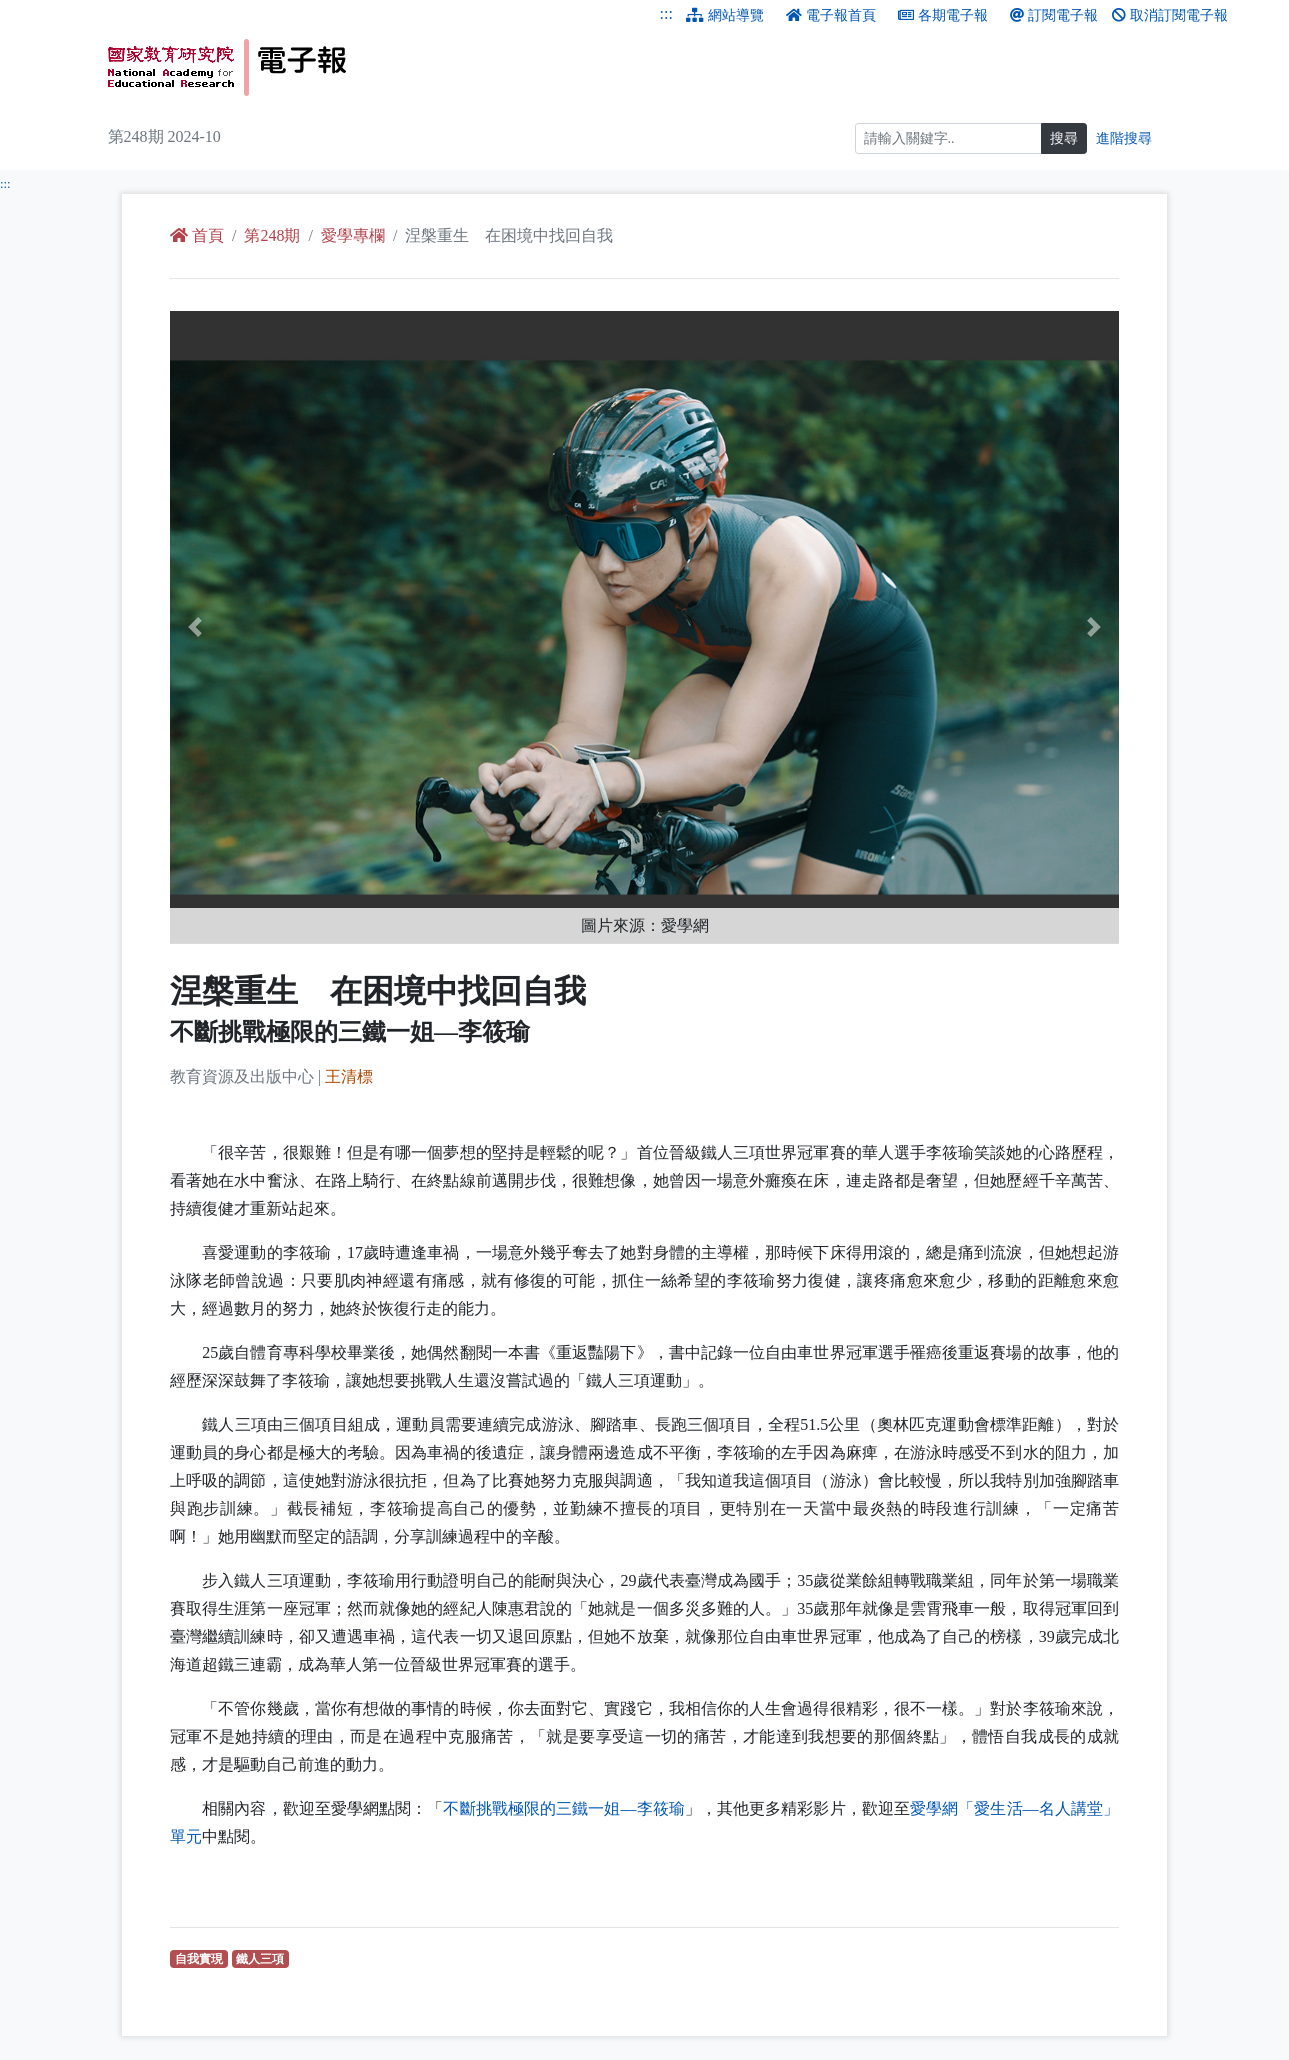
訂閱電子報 (1054, 15)
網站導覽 (725, 15)
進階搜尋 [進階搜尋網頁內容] (1124, 138)
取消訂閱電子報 (1170, 15)
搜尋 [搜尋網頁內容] (1064, 138)
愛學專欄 (353, 235)
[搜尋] (948, 138)
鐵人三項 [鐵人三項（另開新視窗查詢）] (262, 1958)
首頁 (197, 235)
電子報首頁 (831, 15)
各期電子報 (943, 15)
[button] (241, 627)
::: (666, 13)
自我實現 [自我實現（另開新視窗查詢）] (201, 1958)
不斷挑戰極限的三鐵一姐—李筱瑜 (563, 1808)
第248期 (272, 235)
